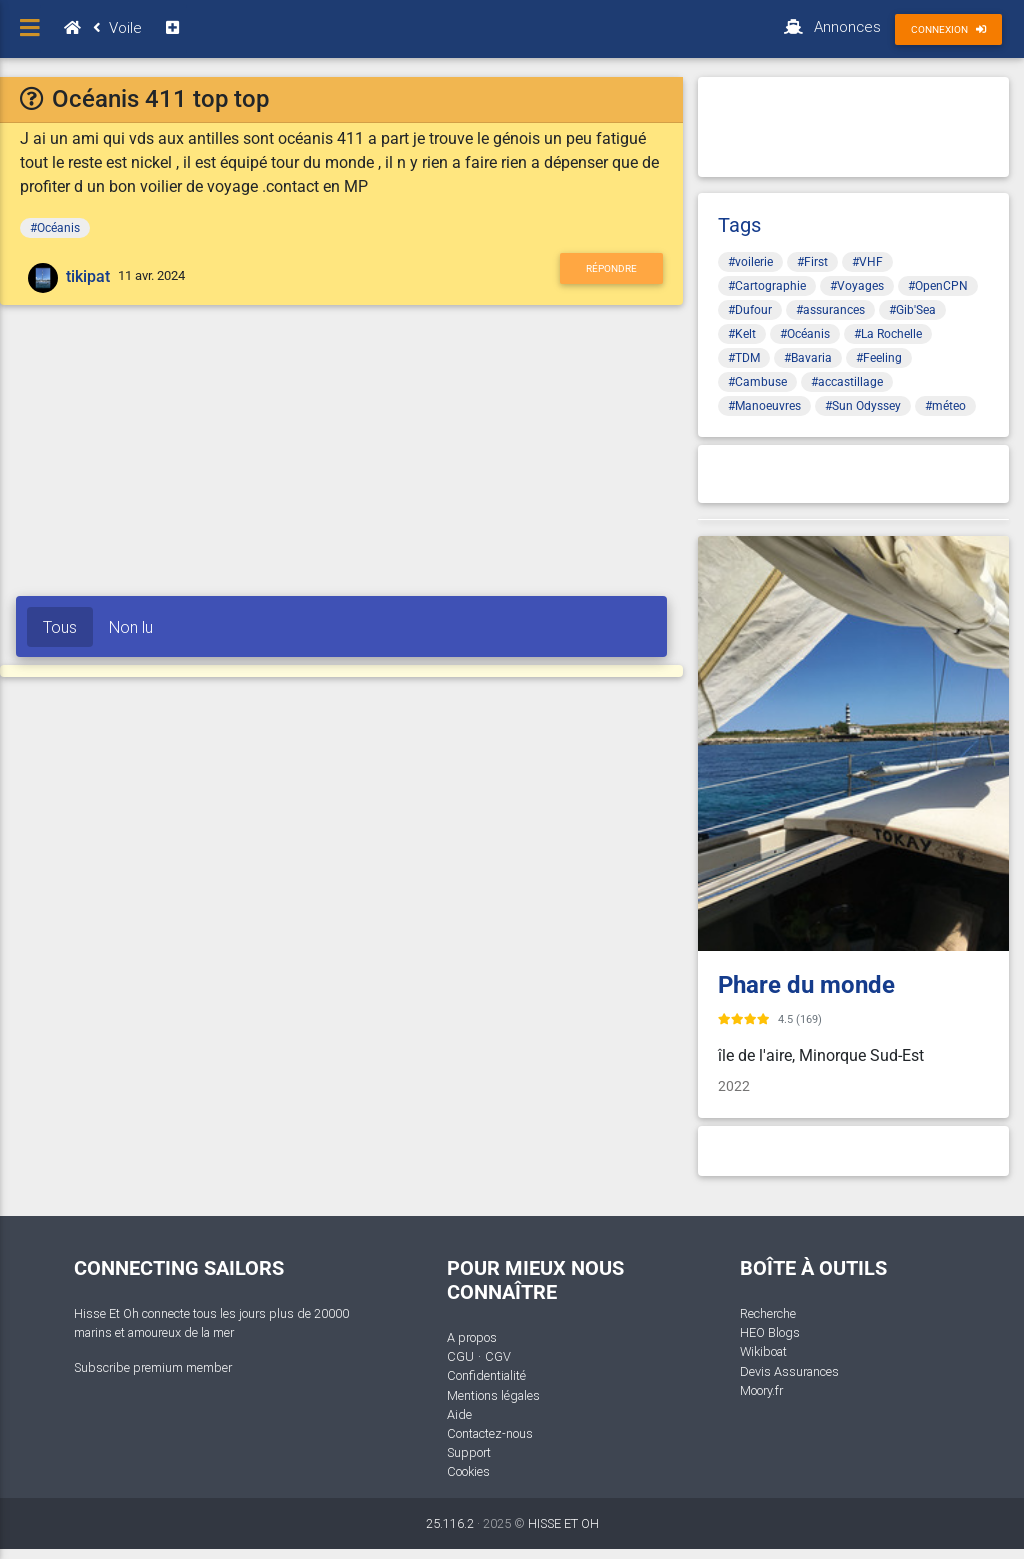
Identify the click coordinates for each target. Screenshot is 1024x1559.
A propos (472, 1337)
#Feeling (879, 358)
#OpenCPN (938, 286)
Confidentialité (486, 1375)
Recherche (768, 1313)
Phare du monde (806, 985)
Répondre (611, 268)
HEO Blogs (770, 1332)
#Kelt (742, 334)
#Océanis (55, 228)
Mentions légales (493, 1395)
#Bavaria (808, 358)
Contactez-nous (490, 1433)
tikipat (88, 276)
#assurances (830, 310)
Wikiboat (763, 1351)
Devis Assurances (789, 1371)
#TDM (744, 358)
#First (812, 262)
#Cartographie (767, 286)
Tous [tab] (60, 627)
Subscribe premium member (153, 1367)
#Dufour (750, 310)
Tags (739, 225)
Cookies (468, 1471)
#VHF (867, 262)
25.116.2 (450, 1523)
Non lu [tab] (131, 627)
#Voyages (857, 286)
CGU (460, 1356)
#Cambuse (757, 382)
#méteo (945, 406)
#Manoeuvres (764, 406)
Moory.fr (761, 1390)
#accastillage (847, 382)
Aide (459, 1414)
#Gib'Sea (912, 310)
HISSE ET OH (563, 1523)
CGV (498, 1356)
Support (469, 1452)
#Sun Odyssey (863, 406)
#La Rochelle (888, 334)
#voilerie (750, 262)
